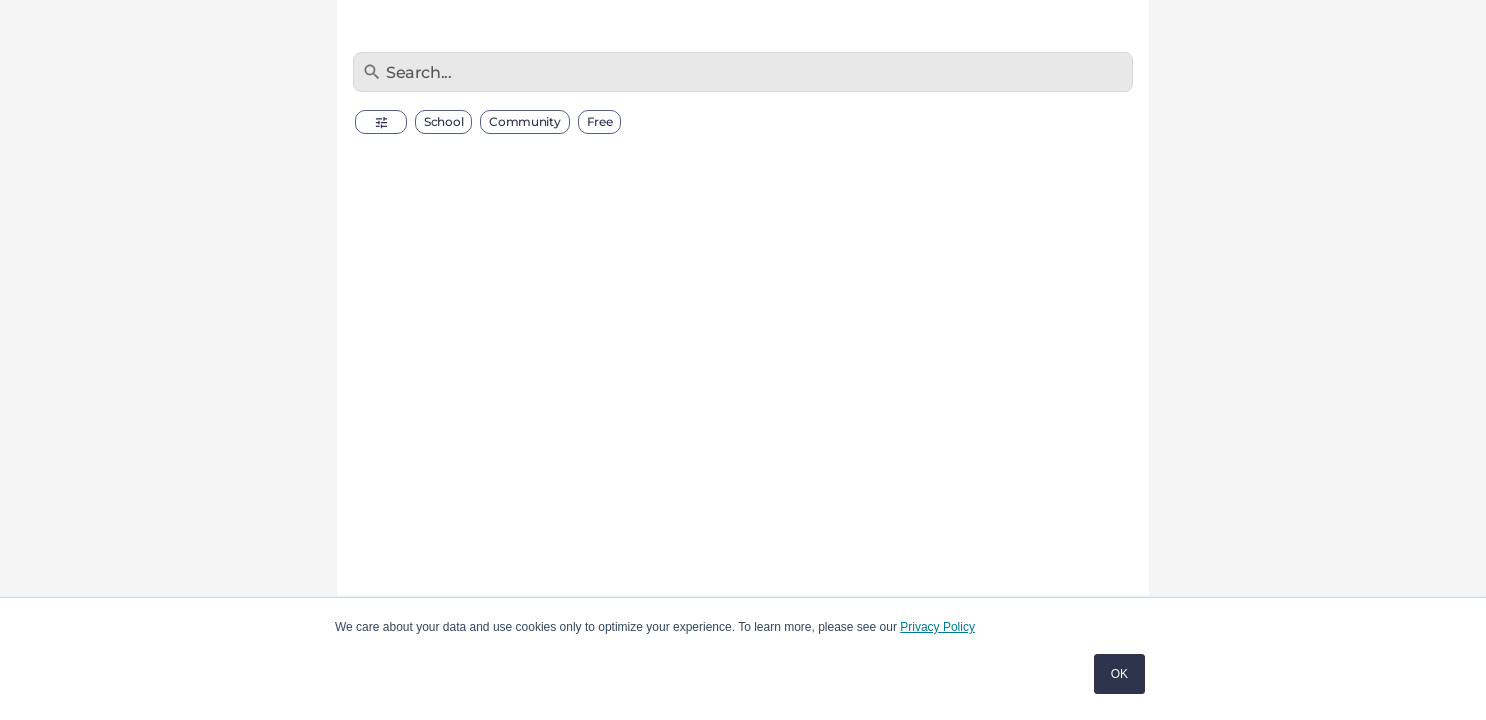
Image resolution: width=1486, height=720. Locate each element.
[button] (381, 122)
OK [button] (1119, 674)
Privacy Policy (937, 627)
